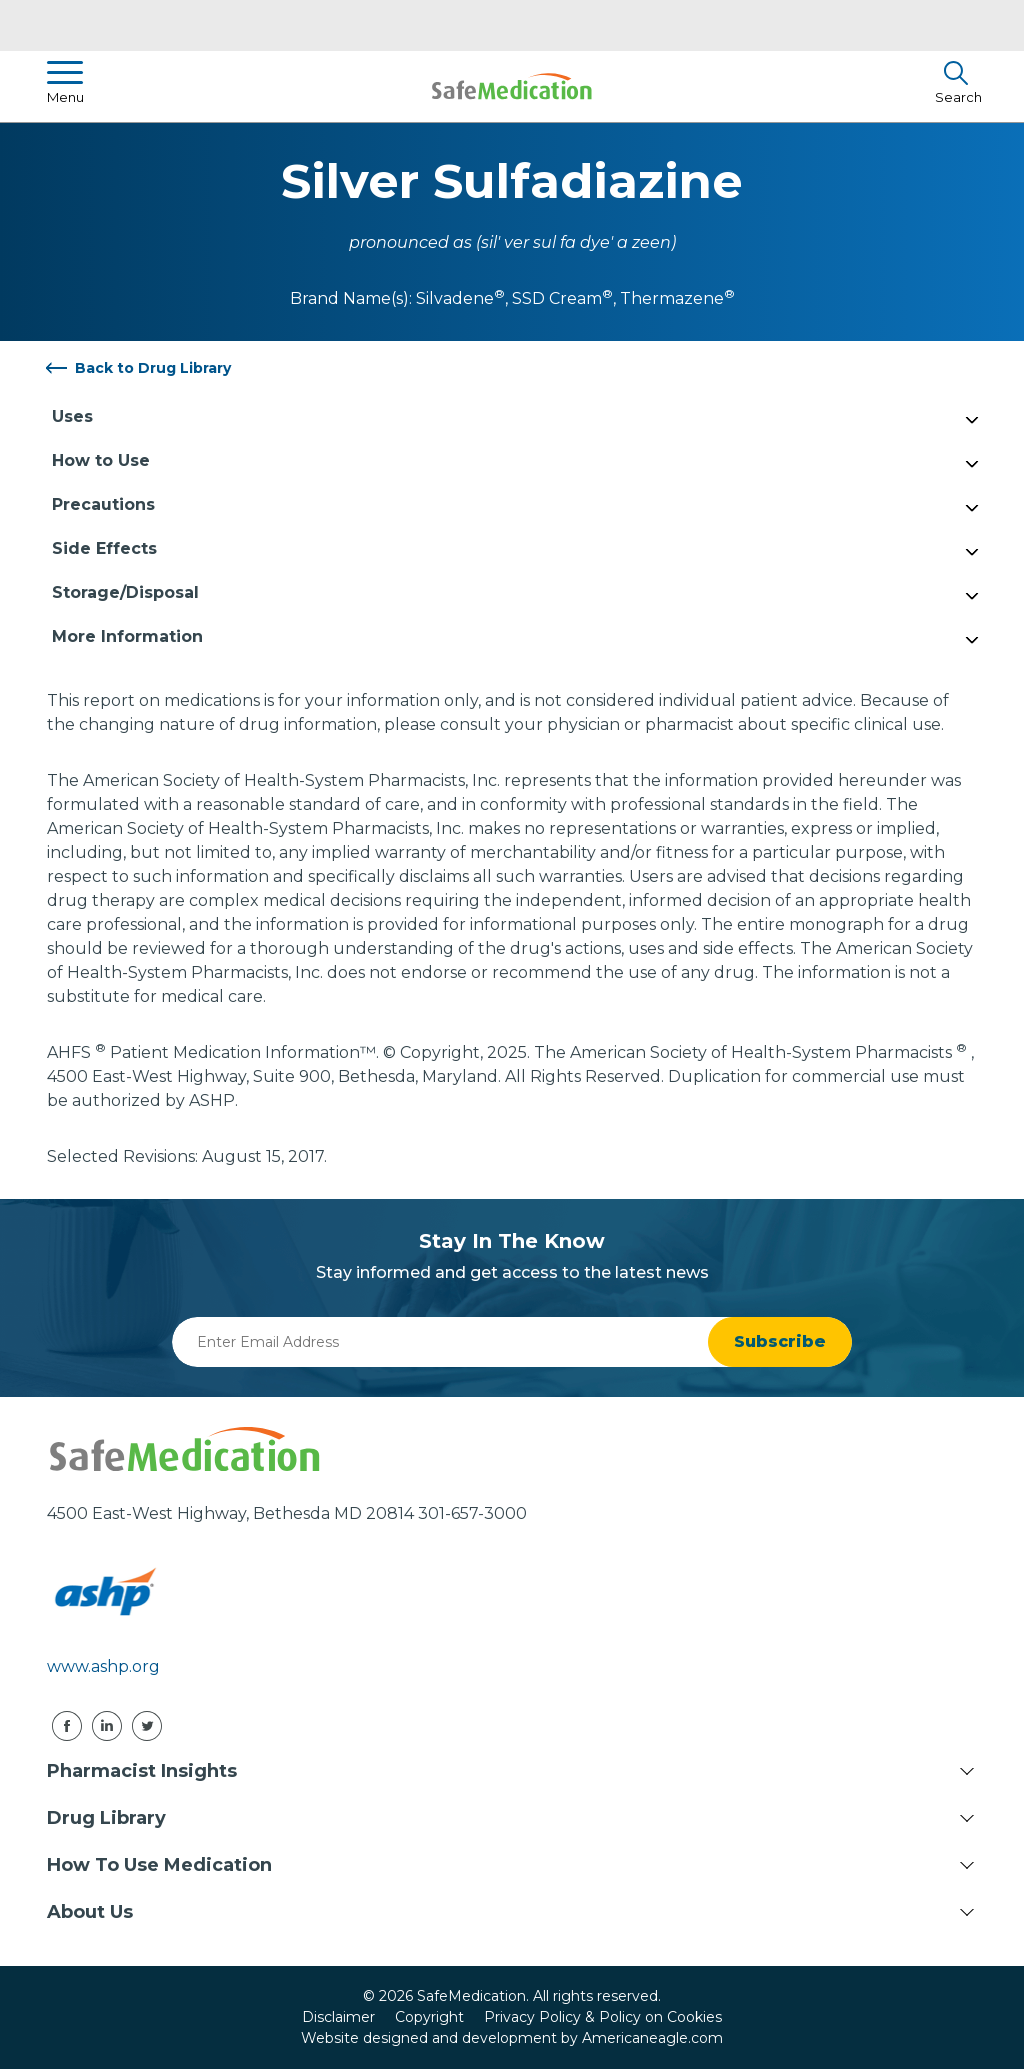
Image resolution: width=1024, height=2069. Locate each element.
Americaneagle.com (652, 2038)
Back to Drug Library (153, 368)
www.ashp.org (103, 1666)
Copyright (429, 2017)
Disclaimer (338, 2017)
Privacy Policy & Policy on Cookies (603, 2017)
